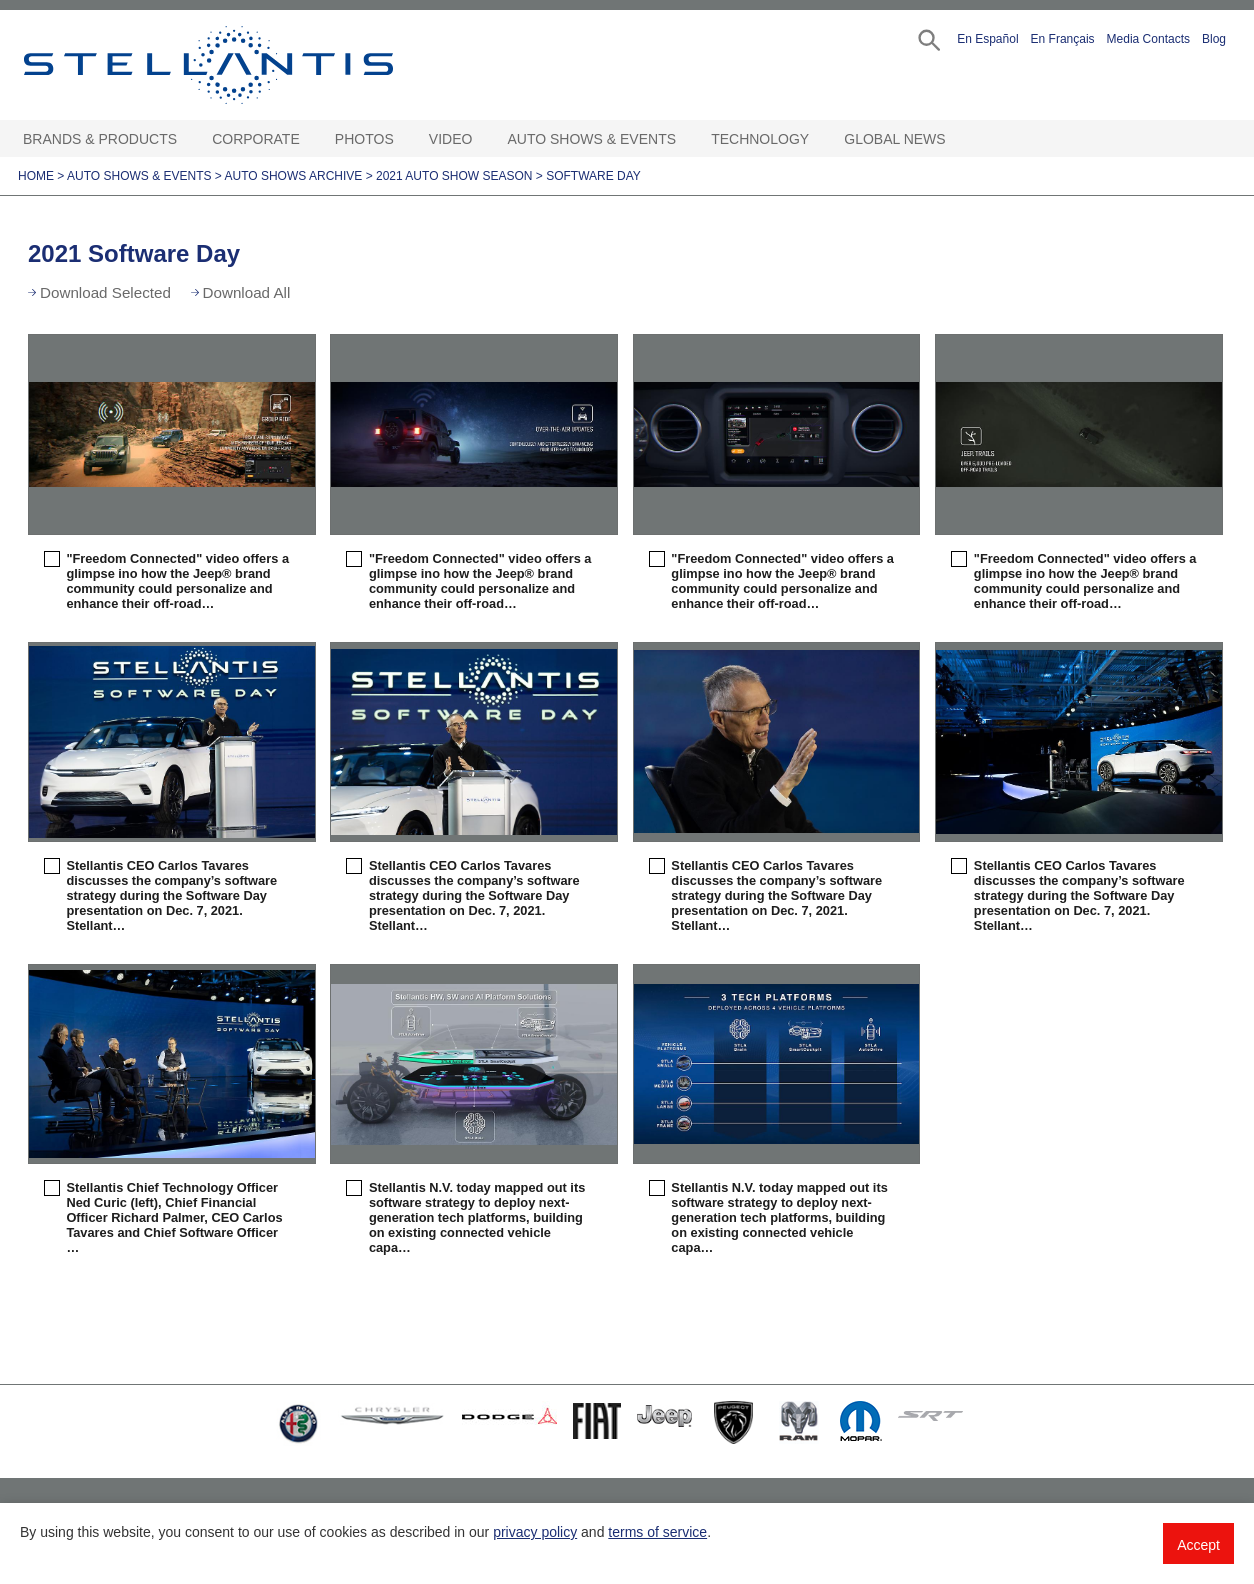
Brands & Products (100, 139)
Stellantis (254, 65)
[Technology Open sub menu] (819, 139)
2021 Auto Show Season (454, 176)
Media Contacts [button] (1148, 39)
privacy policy (535, 1532)
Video (451, 139)
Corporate (256, 139)
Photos (364, 139)
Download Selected (105, 292)
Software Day (593, 176)
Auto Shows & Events (592, 139)
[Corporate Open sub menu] (310, 139)
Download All (247, 292)
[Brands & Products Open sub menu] (187, 139)
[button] (927, 38)
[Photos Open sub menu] (404, 139)
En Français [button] (1063, 39)
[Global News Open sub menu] (956, 139)
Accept (1198, 1545)
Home (36, 176)
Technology (760, 139)
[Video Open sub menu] (482, 139)
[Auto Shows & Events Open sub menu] (686, 139)
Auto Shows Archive (294, 176)
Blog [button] (1214, 39)
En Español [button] (987, 39)
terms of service (657, 1532)
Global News (894, 139)
